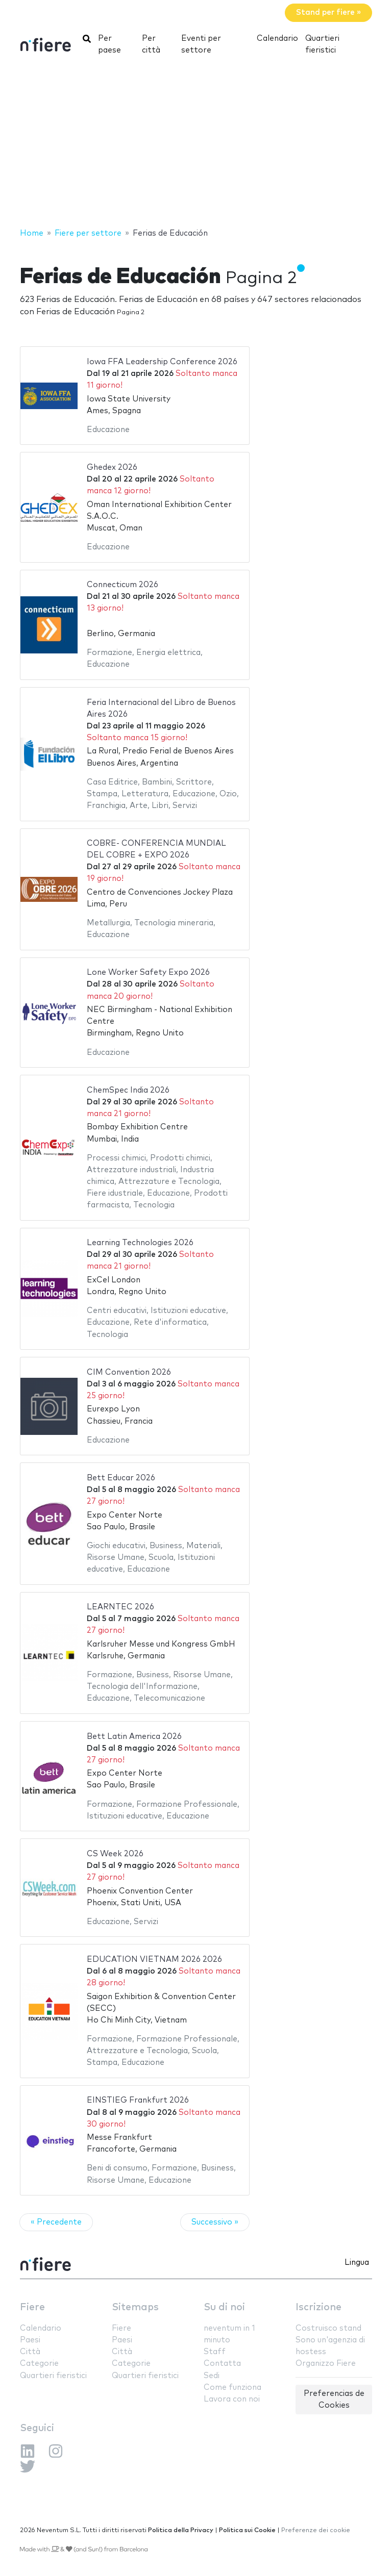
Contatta (222, 2363)
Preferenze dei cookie (315, 2530)
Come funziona (232, 2387)
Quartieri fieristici (322, 44)
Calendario (277, 38)
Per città (151, 44)
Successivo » (214, 2222)
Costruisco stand (328, 2328)
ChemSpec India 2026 (128, 1090)
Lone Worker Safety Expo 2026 (148, 972)
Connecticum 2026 (122, 585)
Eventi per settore (201, 44)
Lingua (357, 2262)
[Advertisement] (196, 145)
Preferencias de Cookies (334, 2399)
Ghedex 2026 (112, 467)
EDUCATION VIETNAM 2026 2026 (154, 1959)
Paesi (30, 2340)
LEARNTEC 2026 (120, 1607)
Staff (215, 2352)
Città (30, 2352)
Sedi (211, 2376)
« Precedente (56, 2222)
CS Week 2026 (115, 1854)
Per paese (109, 44)
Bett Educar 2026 (121, 1478)
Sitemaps (135, 2307)
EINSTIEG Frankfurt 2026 (138, 2100)
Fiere (32, 2307)
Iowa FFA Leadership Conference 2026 (162, 362)
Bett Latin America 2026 (134, 1736)
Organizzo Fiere (326, 2363)
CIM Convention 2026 (129, 1372)
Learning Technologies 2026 (140, 1243)
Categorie (39, 2363)
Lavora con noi (232, 2399)
